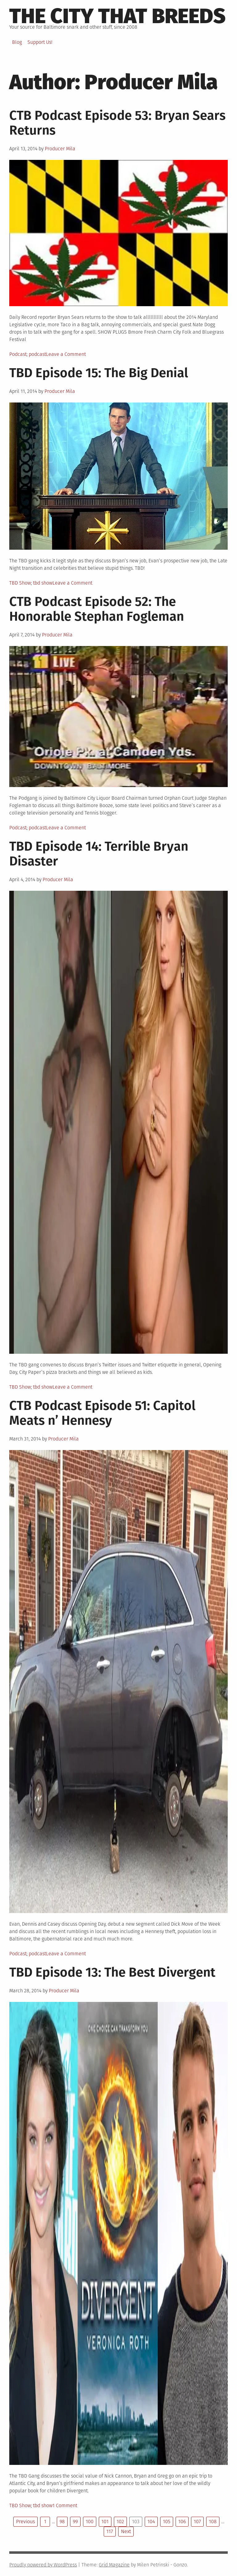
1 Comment (64, 2505)
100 (90, 2521)
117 (109, 2531)
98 (62, 2521)
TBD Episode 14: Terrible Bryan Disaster (98, 854)
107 (197, 2521)
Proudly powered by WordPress (43, 2565)
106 (182, 2521)
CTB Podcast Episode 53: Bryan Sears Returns (117, 123)
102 (120, 2521)
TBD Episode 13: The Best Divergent (112, 1972)
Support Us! (39, 42)
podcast (37, 354)
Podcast (18, 354)
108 (213, 2521)
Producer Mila (60, 149)
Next (126, 2531)
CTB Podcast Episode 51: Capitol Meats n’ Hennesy (102, 1413)
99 (75, 2521)
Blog (17, 42)
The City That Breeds (117, 16)
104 (151, 2521)
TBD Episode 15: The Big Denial (98, 373)
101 (105, 2521)
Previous (25, 2521)
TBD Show (20, 583)
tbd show (42, 583)
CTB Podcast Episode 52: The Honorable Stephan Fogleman (96, 609)
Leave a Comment (66, 354)
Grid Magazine (114, 2565)
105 (166, 2521)
